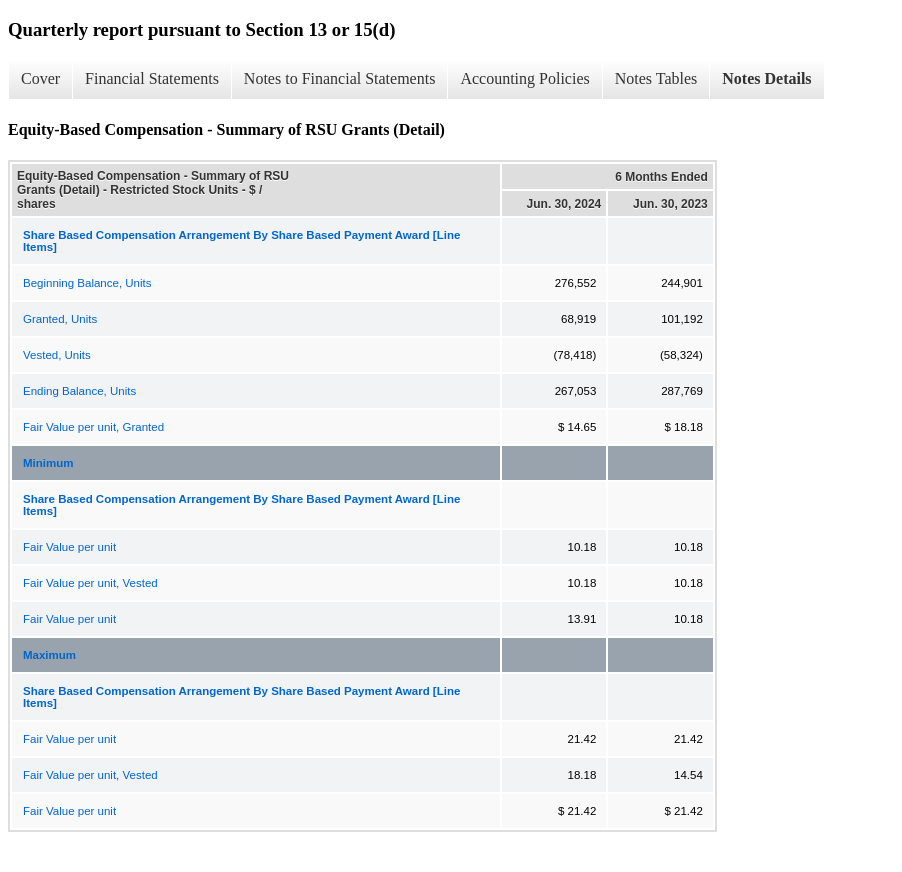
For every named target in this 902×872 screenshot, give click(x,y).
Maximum (49, 655)
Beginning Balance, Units (87, 283)
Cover (40, 78)
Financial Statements (152, 78)
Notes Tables (656, 78)
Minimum (48, 463)
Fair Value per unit (69, 547)
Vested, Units (57, 355)
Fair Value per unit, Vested (90, 583)
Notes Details (766, 78)
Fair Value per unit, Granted (93, 427)
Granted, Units (60, 319)
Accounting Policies (524, 78)
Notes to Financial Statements (340, 78)
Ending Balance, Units (79, 391)
